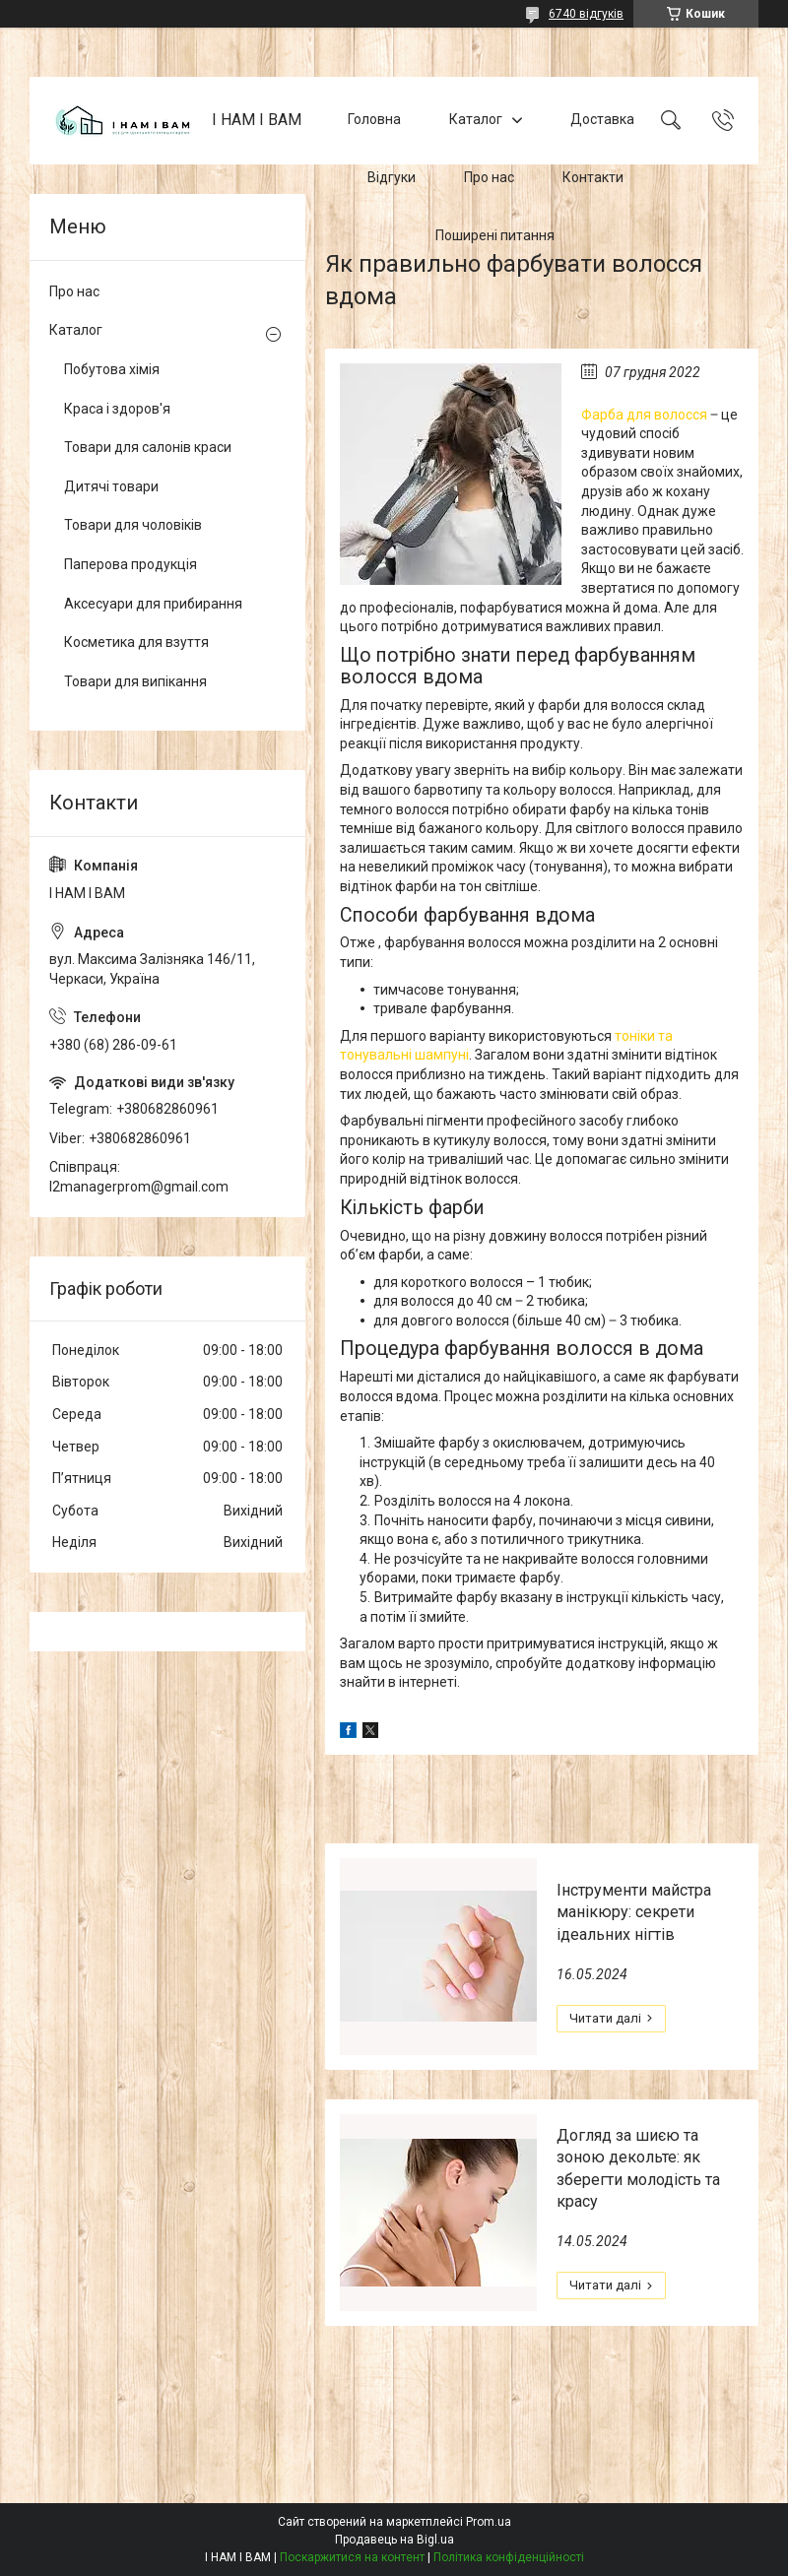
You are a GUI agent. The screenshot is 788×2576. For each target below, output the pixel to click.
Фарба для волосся (644, 414)
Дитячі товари (111, 486)
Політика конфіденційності (508, 2557)
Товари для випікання (135, 681)
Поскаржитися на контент (352, 2557)
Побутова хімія (112, 369)
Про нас (489, 177)
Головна (374, 120)
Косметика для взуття (136, 642)
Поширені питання (495, 235)
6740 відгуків (586, 14)
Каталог (475, 120)
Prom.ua (488, 2522)
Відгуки (391, 177)
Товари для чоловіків (133, 525)
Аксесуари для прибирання (153, 604)
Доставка (602, 120)
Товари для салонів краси (147, 447)
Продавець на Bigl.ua (394, 2539)
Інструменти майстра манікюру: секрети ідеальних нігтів (634, 1912)
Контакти (593, 177)
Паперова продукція (130, 564)
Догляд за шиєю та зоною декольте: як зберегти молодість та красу (638, 2168)
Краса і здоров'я (117, 409)
